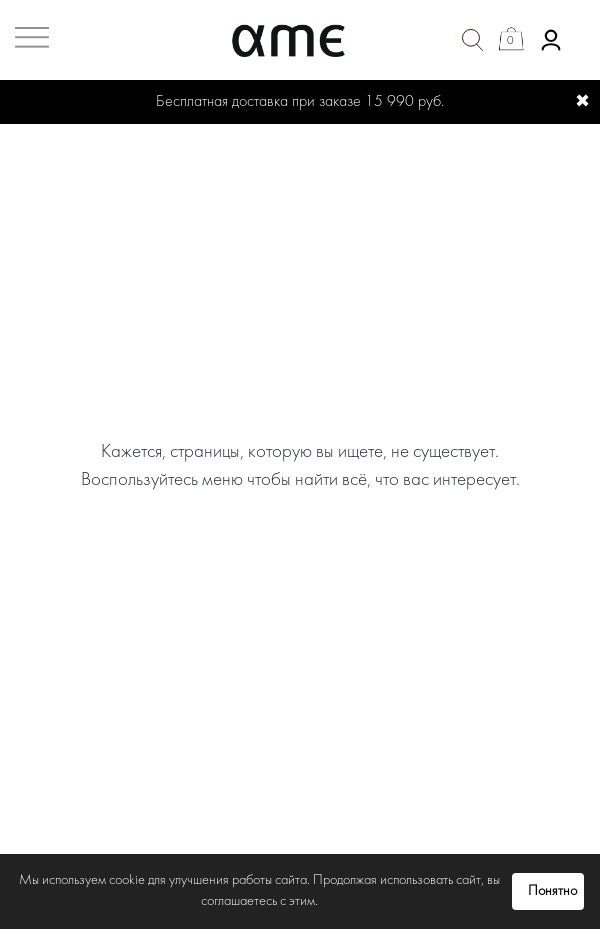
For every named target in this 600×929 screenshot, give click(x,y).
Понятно (552, 891)
